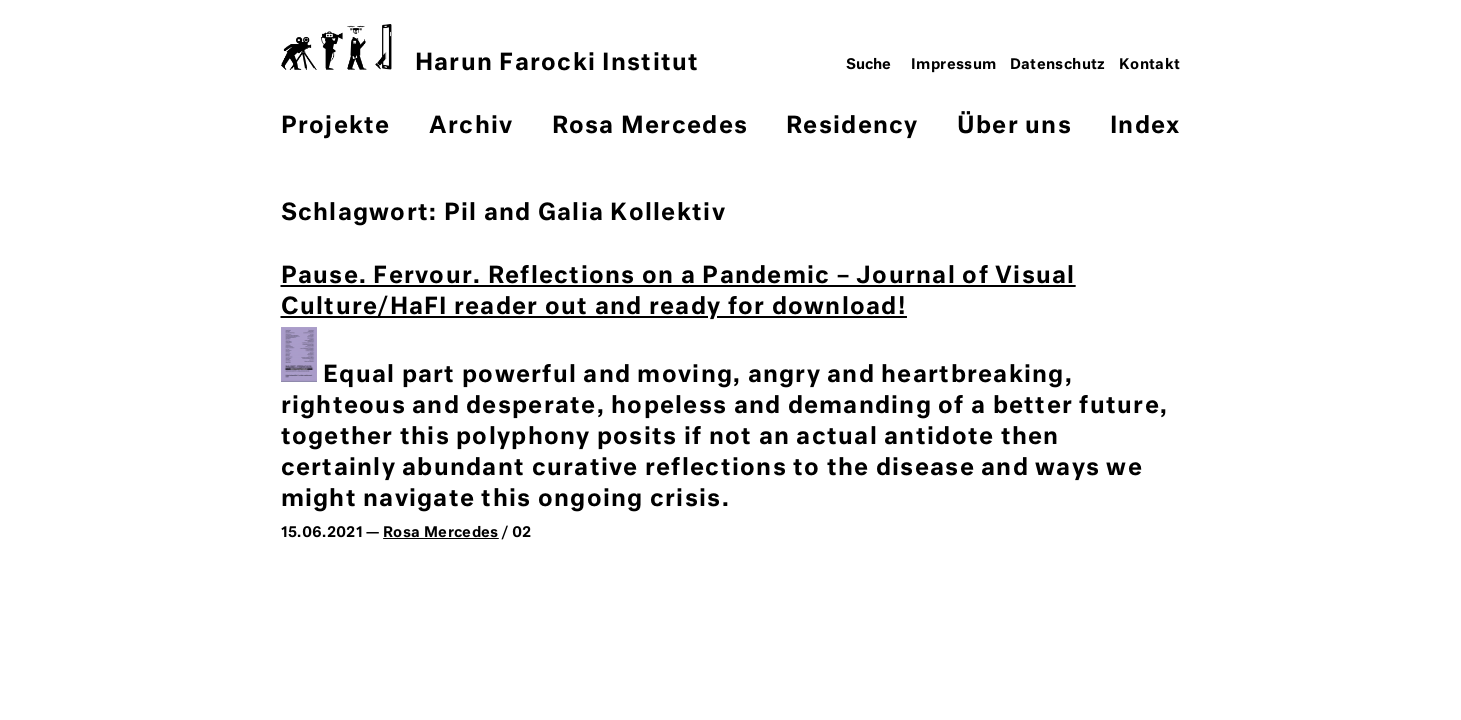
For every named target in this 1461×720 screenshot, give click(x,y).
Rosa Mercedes (650, 126)
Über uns (1014, 126)
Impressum (953, 65)
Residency (852, 126)
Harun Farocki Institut (490, 49)
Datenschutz (1058, 65)
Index (1145, 126)
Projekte (336, 126)
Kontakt (1150, 65)
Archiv (471, 126)
